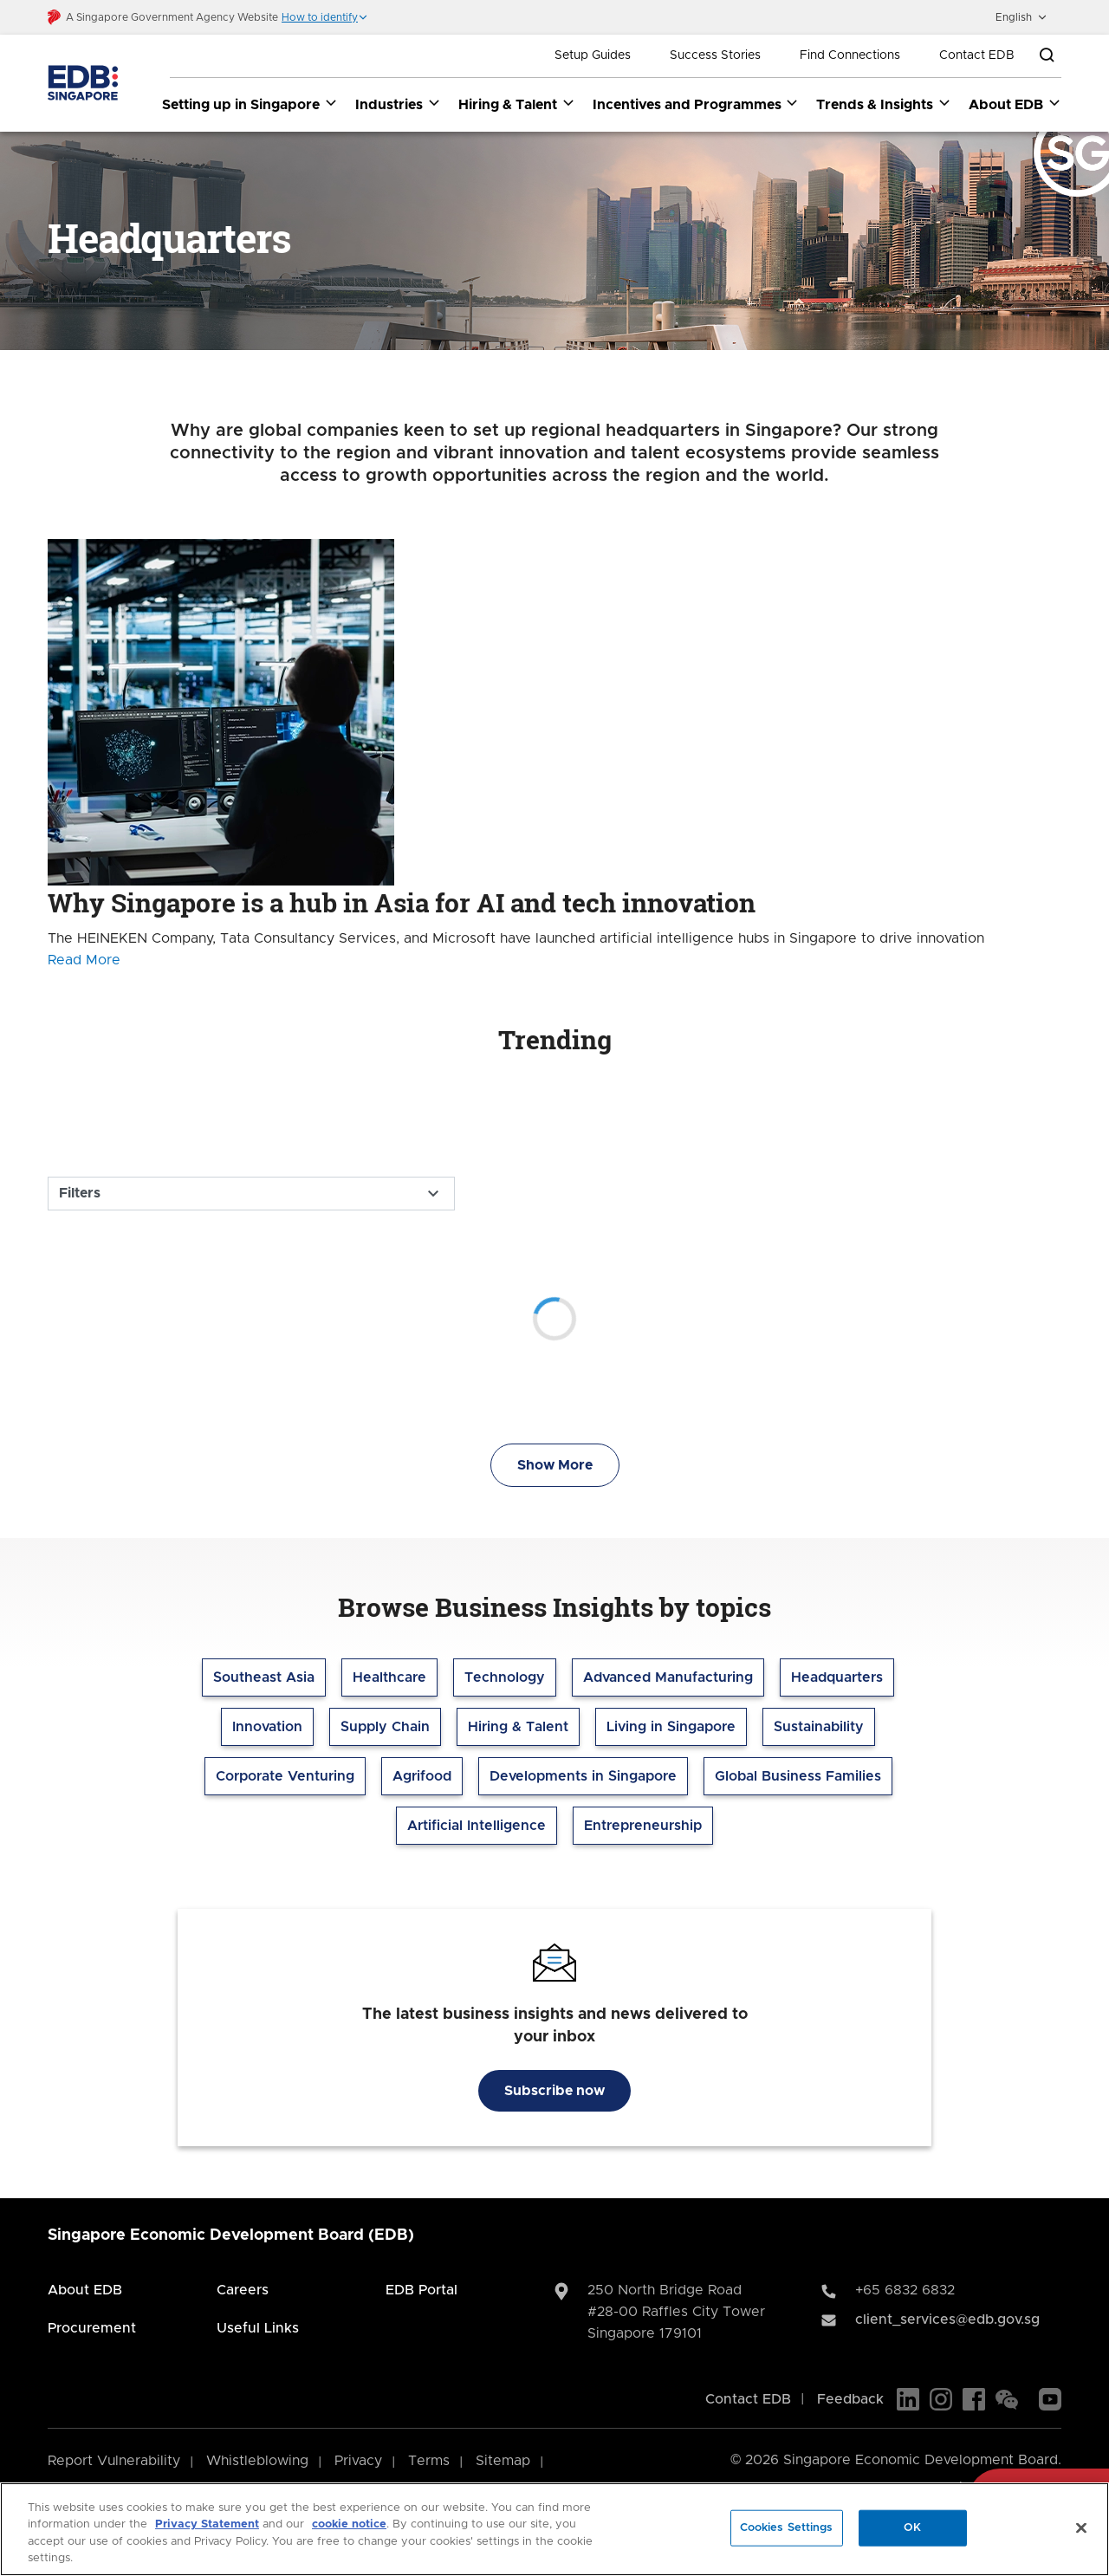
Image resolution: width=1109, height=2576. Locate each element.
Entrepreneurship (643, 1826)
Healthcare (389, 1678)
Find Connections (850, 55)
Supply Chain (385, 1728)
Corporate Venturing (285, 1777)
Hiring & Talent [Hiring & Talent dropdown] (516, 104)
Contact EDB (977, 55)
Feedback (850, 2400)
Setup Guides (592, 55)
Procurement (92, 2329)
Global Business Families (798, 1777)
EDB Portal (421, 2291)
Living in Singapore (671, 1728)
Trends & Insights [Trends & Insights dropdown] (883, 104)
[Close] (1081, 2527)
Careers (243, 2291)
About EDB (85, 2291)
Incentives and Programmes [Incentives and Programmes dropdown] (696, 104)
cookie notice (349, 2524)
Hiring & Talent (518, 1728)
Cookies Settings (786, 2528)
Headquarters (837, 1678)
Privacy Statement (207, 2524)
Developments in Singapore (583, 1777)
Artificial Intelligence (476, 1826)
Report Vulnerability (114, 2462)
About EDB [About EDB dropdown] (1015, 104)
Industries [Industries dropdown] (398, 104)
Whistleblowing (257, 2462)
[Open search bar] (1046, 55)
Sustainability (819, 1728)
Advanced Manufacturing (668, 1678)
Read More (84, 961)
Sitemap (503, 2462)
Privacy (358, 2462)
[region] (554, 2529)
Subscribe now (554, 2092)
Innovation (267, 1728)
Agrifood (421, 1777)
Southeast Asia (264, 1678)
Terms (429, 2462)
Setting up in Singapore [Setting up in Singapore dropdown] (250, 104)
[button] (325, 17)
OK (912, 2528)
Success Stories (715, 55)
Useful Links (258, 2329)
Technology (504, 1678)
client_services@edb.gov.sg (947, 2320)
